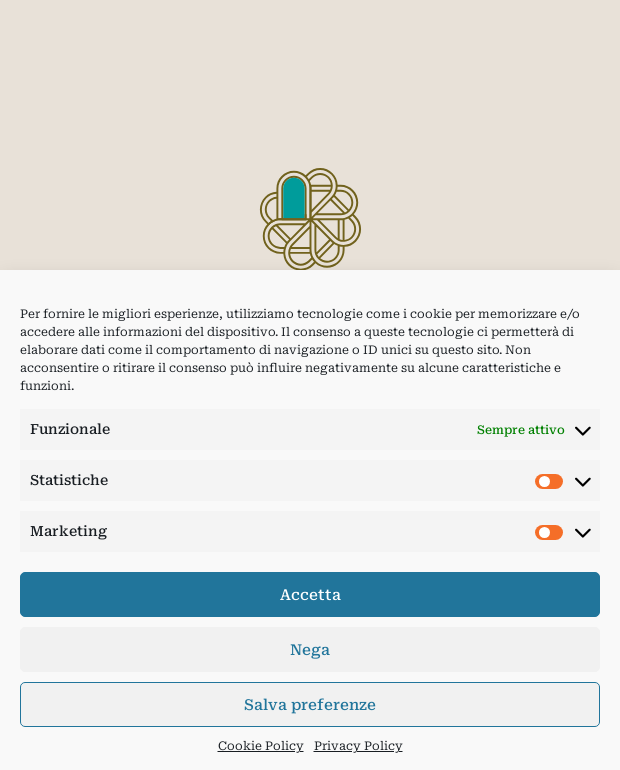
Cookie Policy (261, 746)
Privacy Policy (358, 746)
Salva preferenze (310, 705)
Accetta (310, 595)
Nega (310, 650)
